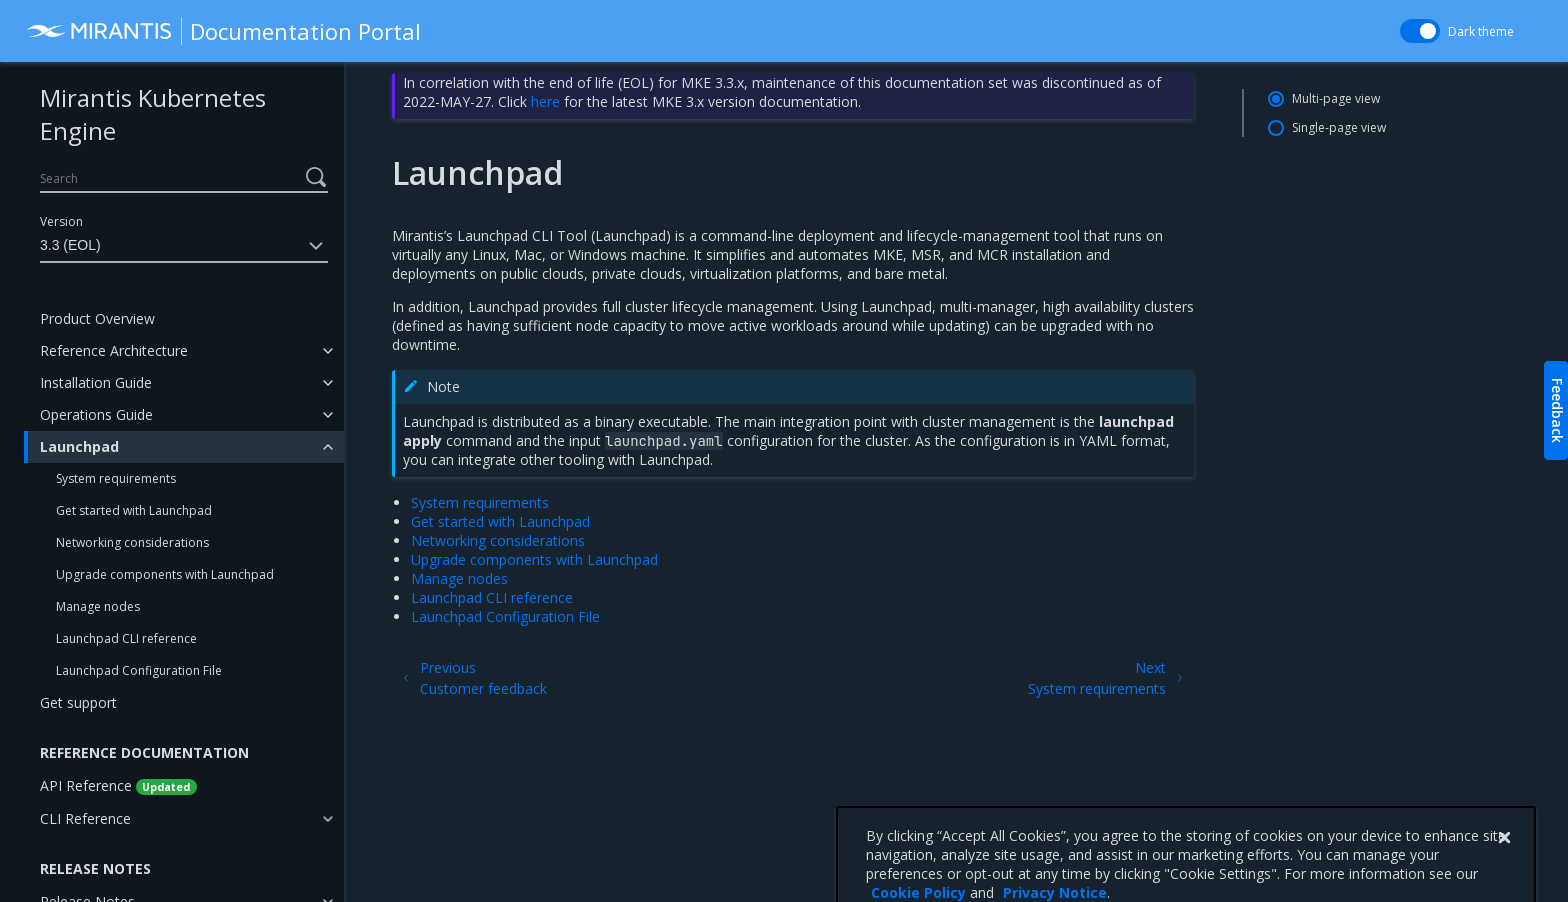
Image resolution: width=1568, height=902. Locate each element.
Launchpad (79, 446)
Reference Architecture (114, 350)
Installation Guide (96, 382)
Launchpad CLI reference (126, 638)
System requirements (116, 478)
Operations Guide (96, 414)
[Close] (1504, 871)
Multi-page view (1336, 98)
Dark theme (1481, 31)
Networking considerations (132, 542)
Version (61, 221)
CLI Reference (85, 818)
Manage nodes (98, 606)
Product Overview (97, 318)
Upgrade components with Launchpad (165, 574)
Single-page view (1339, 127)
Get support (78, 702)
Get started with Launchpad (134, 510)
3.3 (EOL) (184, 246)
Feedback (1557, 410)
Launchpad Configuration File (139, 670)
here (545, 101)
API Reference (118, 785)
